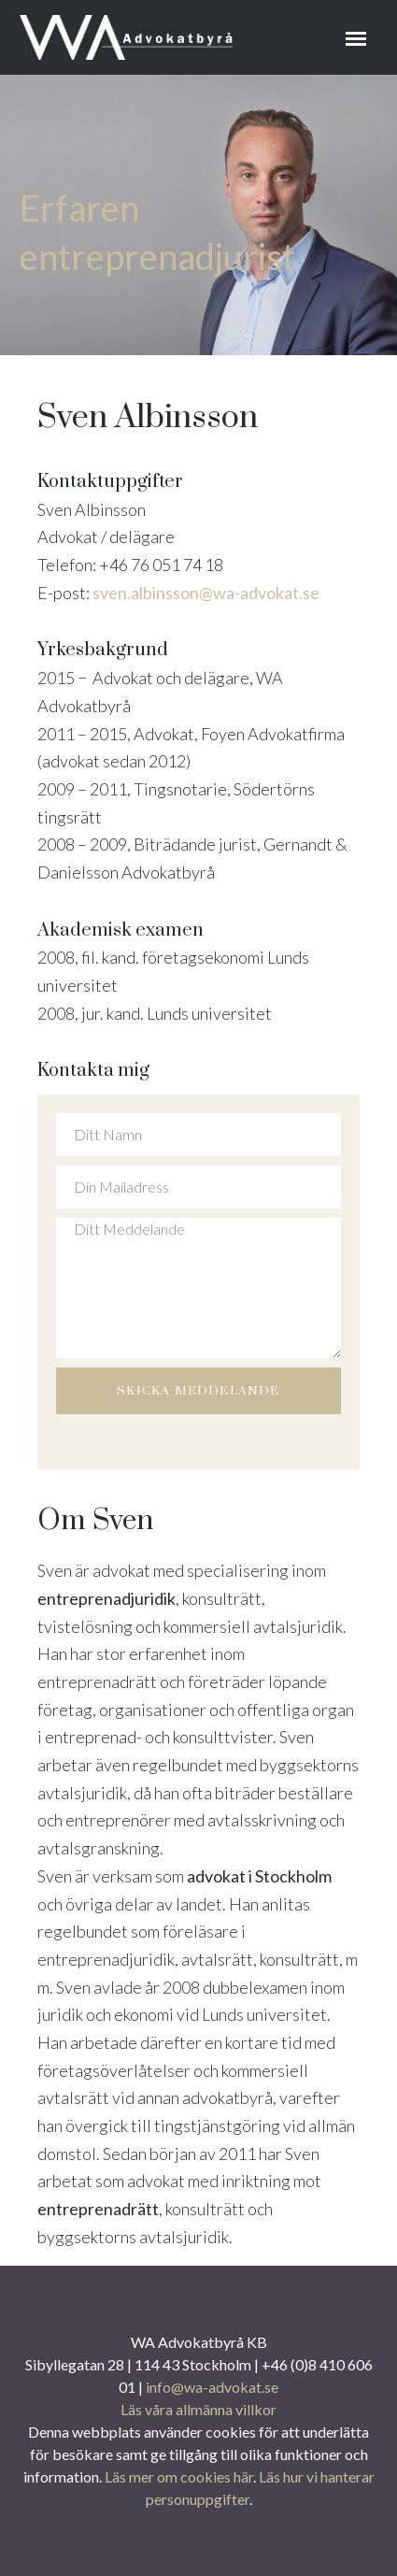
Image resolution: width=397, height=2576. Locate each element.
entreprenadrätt (98, 2208)
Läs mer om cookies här (179, 2476)
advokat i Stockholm (259, 1876)
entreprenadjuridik (106, 1598)
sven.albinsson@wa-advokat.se (205, 592)
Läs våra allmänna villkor (198, 2409)
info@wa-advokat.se (212, 2387)
